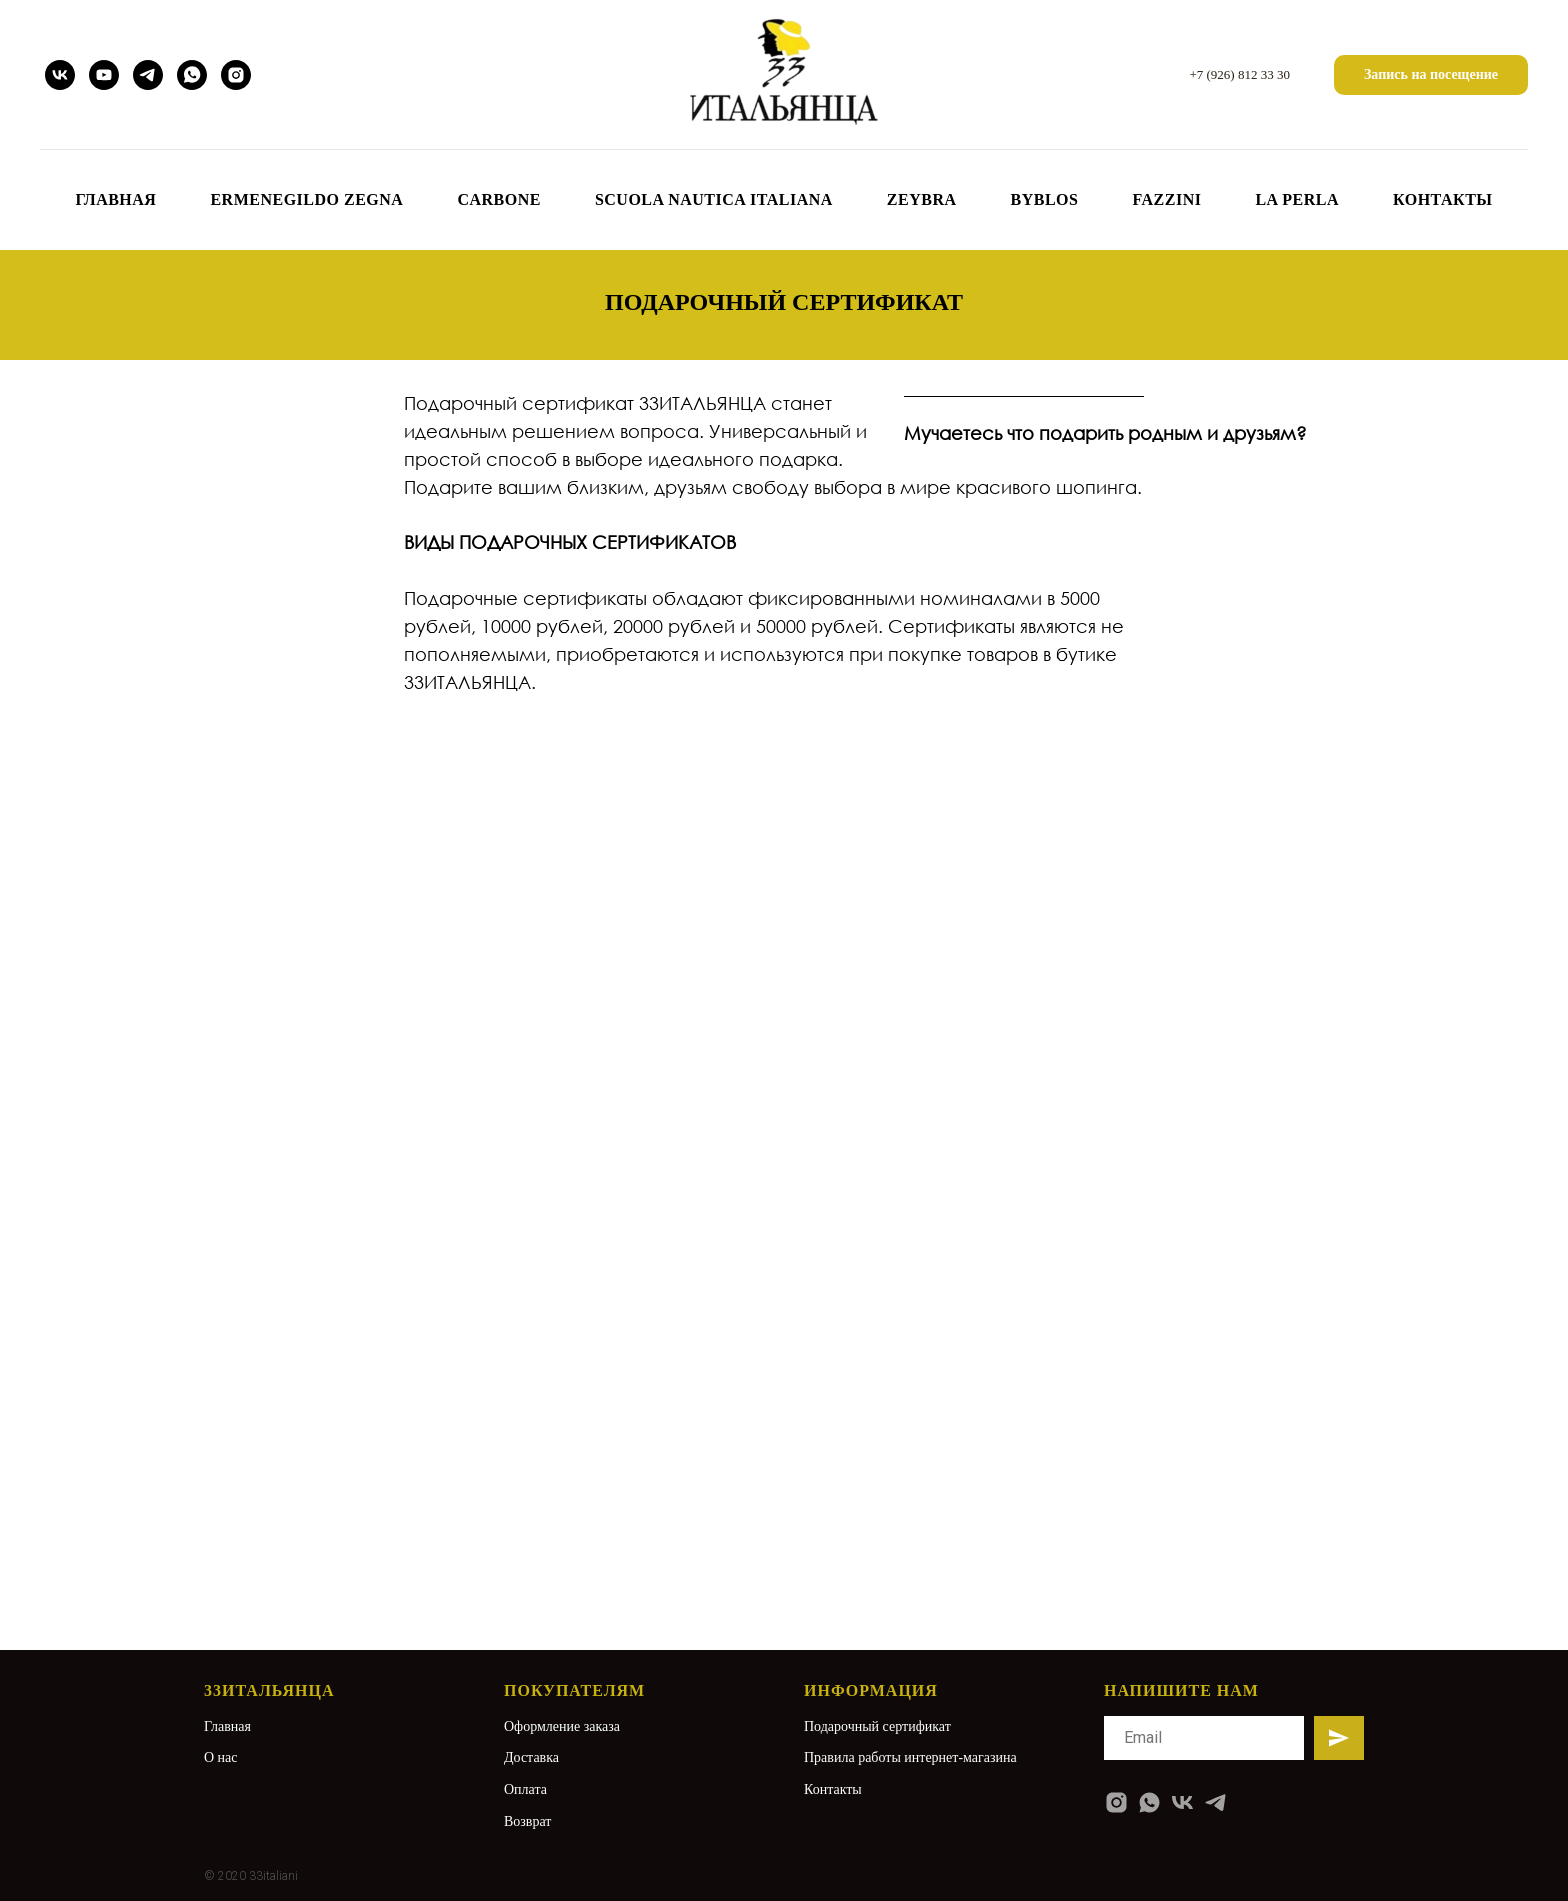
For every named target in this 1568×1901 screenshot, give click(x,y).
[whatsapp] (192, 75)
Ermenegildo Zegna (306, 199)
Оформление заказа (562, 1726)
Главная (227, 1726)
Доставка (531, 1757)
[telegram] (148, 75)
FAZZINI (1166, 199)
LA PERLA (1297, 199)
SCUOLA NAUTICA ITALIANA (714, 199)
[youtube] (104, 75)
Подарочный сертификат (877, 1726)
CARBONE (499, 199)
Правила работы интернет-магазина (910, 1757)
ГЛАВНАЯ (115, 199)
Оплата (525, 1789)
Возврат (527, 1821)
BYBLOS (1045, 199)
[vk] (60, 75)
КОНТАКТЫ (1443, 199)
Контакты (833, 1789)
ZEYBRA (922, 199)
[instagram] (236, 75)
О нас (221, 1757)
